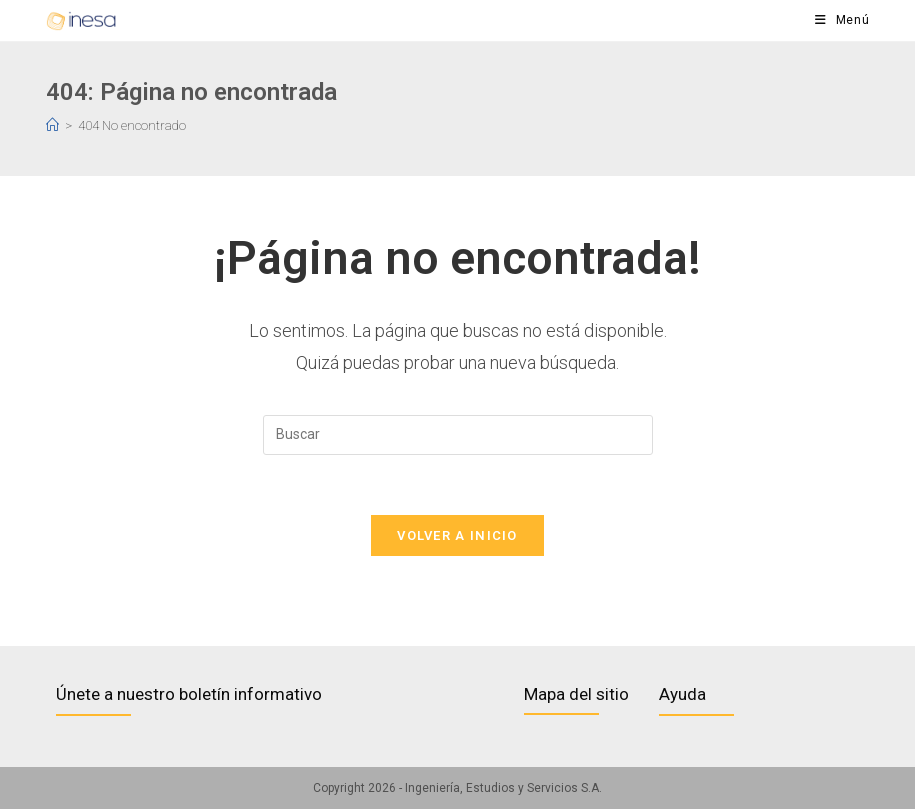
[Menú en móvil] (842, 20)
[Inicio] (52, 125)
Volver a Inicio (457, 535)
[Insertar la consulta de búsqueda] (458, 435)
